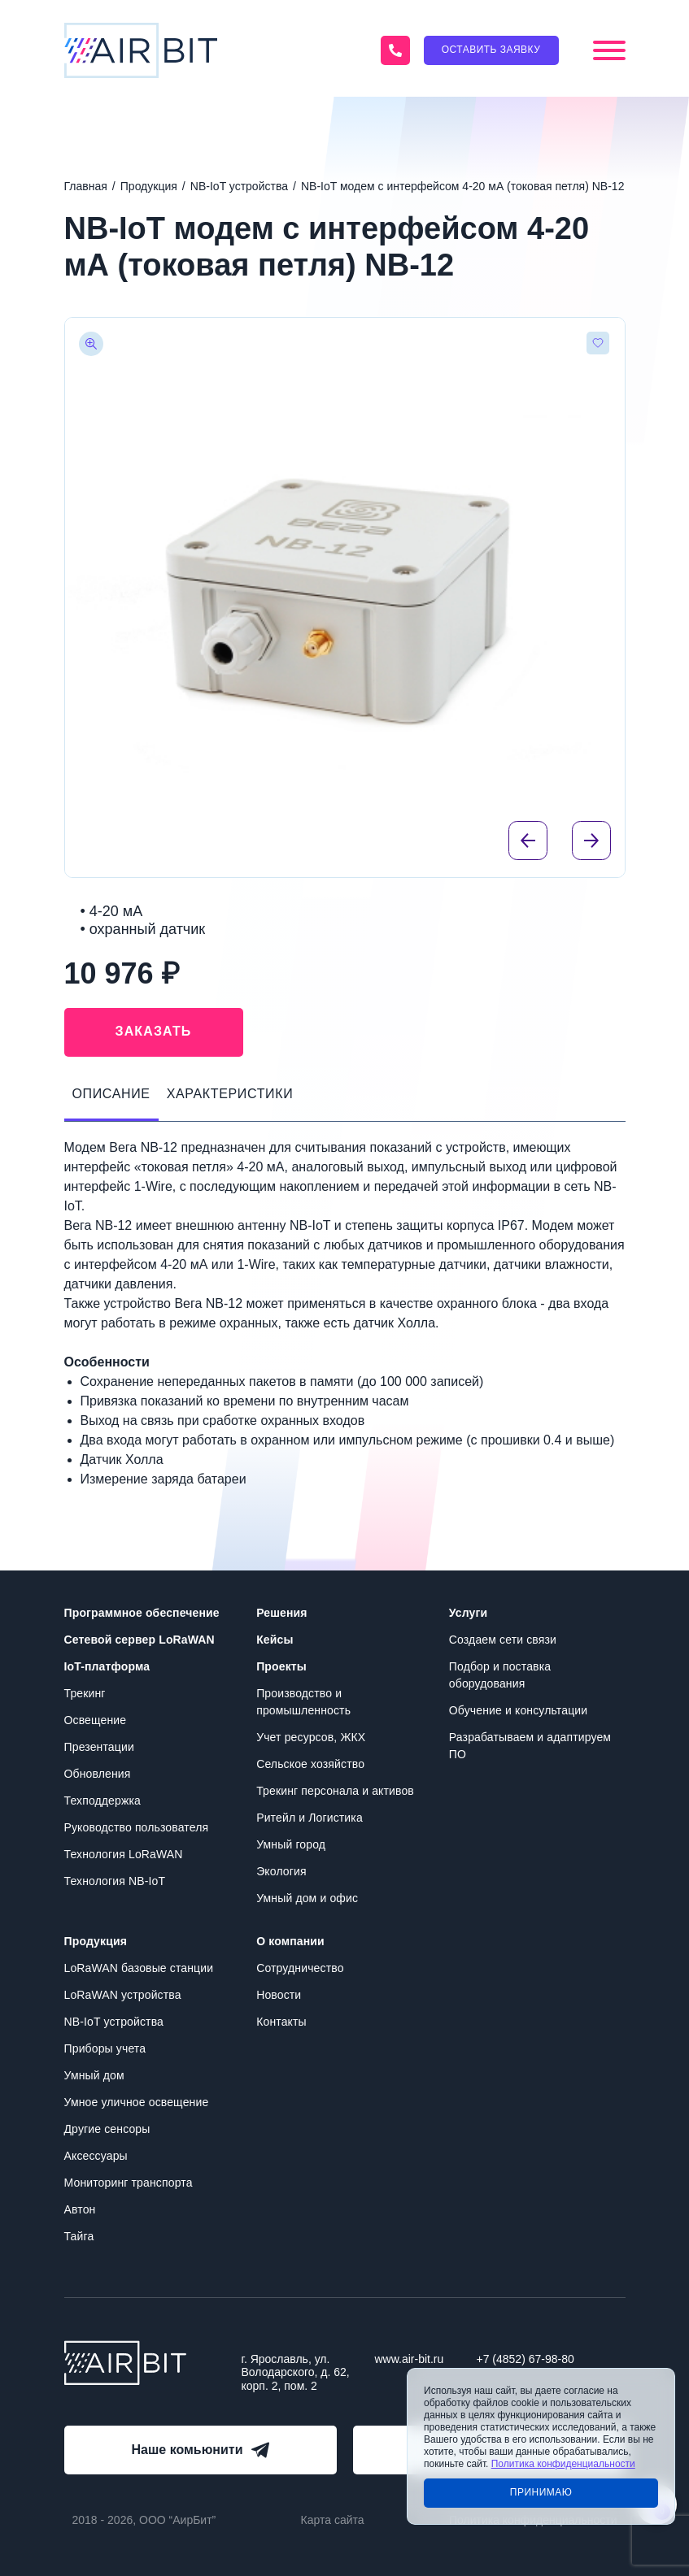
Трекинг (85, 1693)
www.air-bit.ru (409, 2358)
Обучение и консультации (518, 1710)
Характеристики (230, 1094)
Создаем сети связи (502, 1639)
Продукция (95, 1941)
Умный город (290, 1844)
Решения (281, 1612)
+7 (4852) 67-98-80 (525, 2358)
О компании (290, 1941)
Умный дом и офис (307, 1898)
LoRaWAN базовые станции (139, 1967)
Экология (281, 1871)
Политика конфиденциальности (563, 2464)
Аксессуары (96, 2155)
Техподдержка (102, 1800)
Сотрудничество (299, 1967)
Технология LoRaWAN (123, 1854)
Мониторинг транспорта (128, 2182)
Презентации (99, 1746)
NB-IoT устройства (114, 2021)
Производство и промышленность (303, 1702)
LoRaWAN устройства (122, 1994)
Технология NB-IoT (115, 1880)
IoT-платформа (107, 1666)
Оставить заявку (491, 49)
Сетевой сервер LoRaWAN (139, 1639)
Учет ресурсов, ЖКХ (310, 1737)
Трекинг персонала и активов (335, 1790)
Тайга (79, 2236)
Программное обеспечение (142, 1612)
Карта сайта (332, 2519)
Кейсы (274, 1639)
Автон (80, 2209)
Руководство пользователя (136, 1827)
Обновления (97, 1773)
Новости (278, 1994)
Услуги (468, 1612)
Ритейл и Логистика (309, 1817)
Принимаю (541, 2492)
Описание (111, 1094)
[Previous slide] (527, 840)
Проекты (281, 1666)
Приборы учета (105, 2048)
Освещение (95, 1720)
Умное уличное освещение (136, 2102)
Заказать (154, 1031)
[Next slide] (591, 840)
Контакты (281, 2021)
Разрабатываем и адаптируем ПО (530, 1746)
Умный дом (94, 2075)
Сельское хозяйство (310, 1763)
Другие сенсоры (107, 2128)
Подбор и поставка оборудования (500, 1675)
